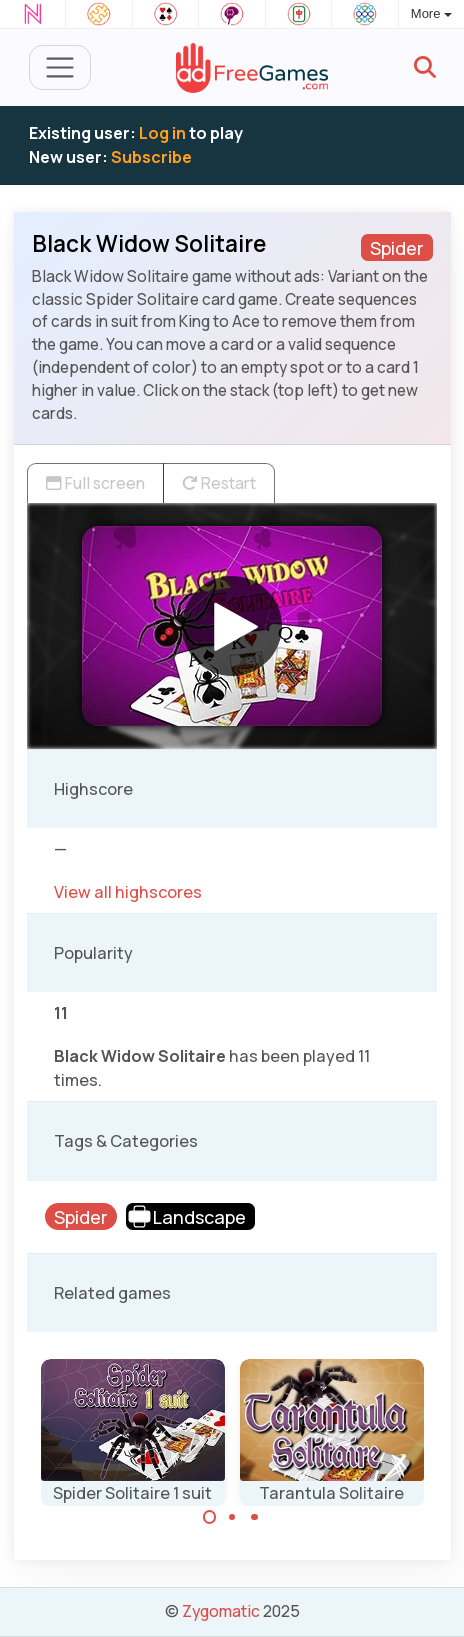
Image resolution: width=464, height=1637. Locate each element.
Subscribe (151, 157)
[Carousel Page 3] (255, 1517)
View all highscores (128, 892)
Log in (162, 133)
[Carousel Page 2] (232, 1517)
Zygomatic (221, 1611)
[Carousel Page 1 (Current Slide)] (210, 1517)
